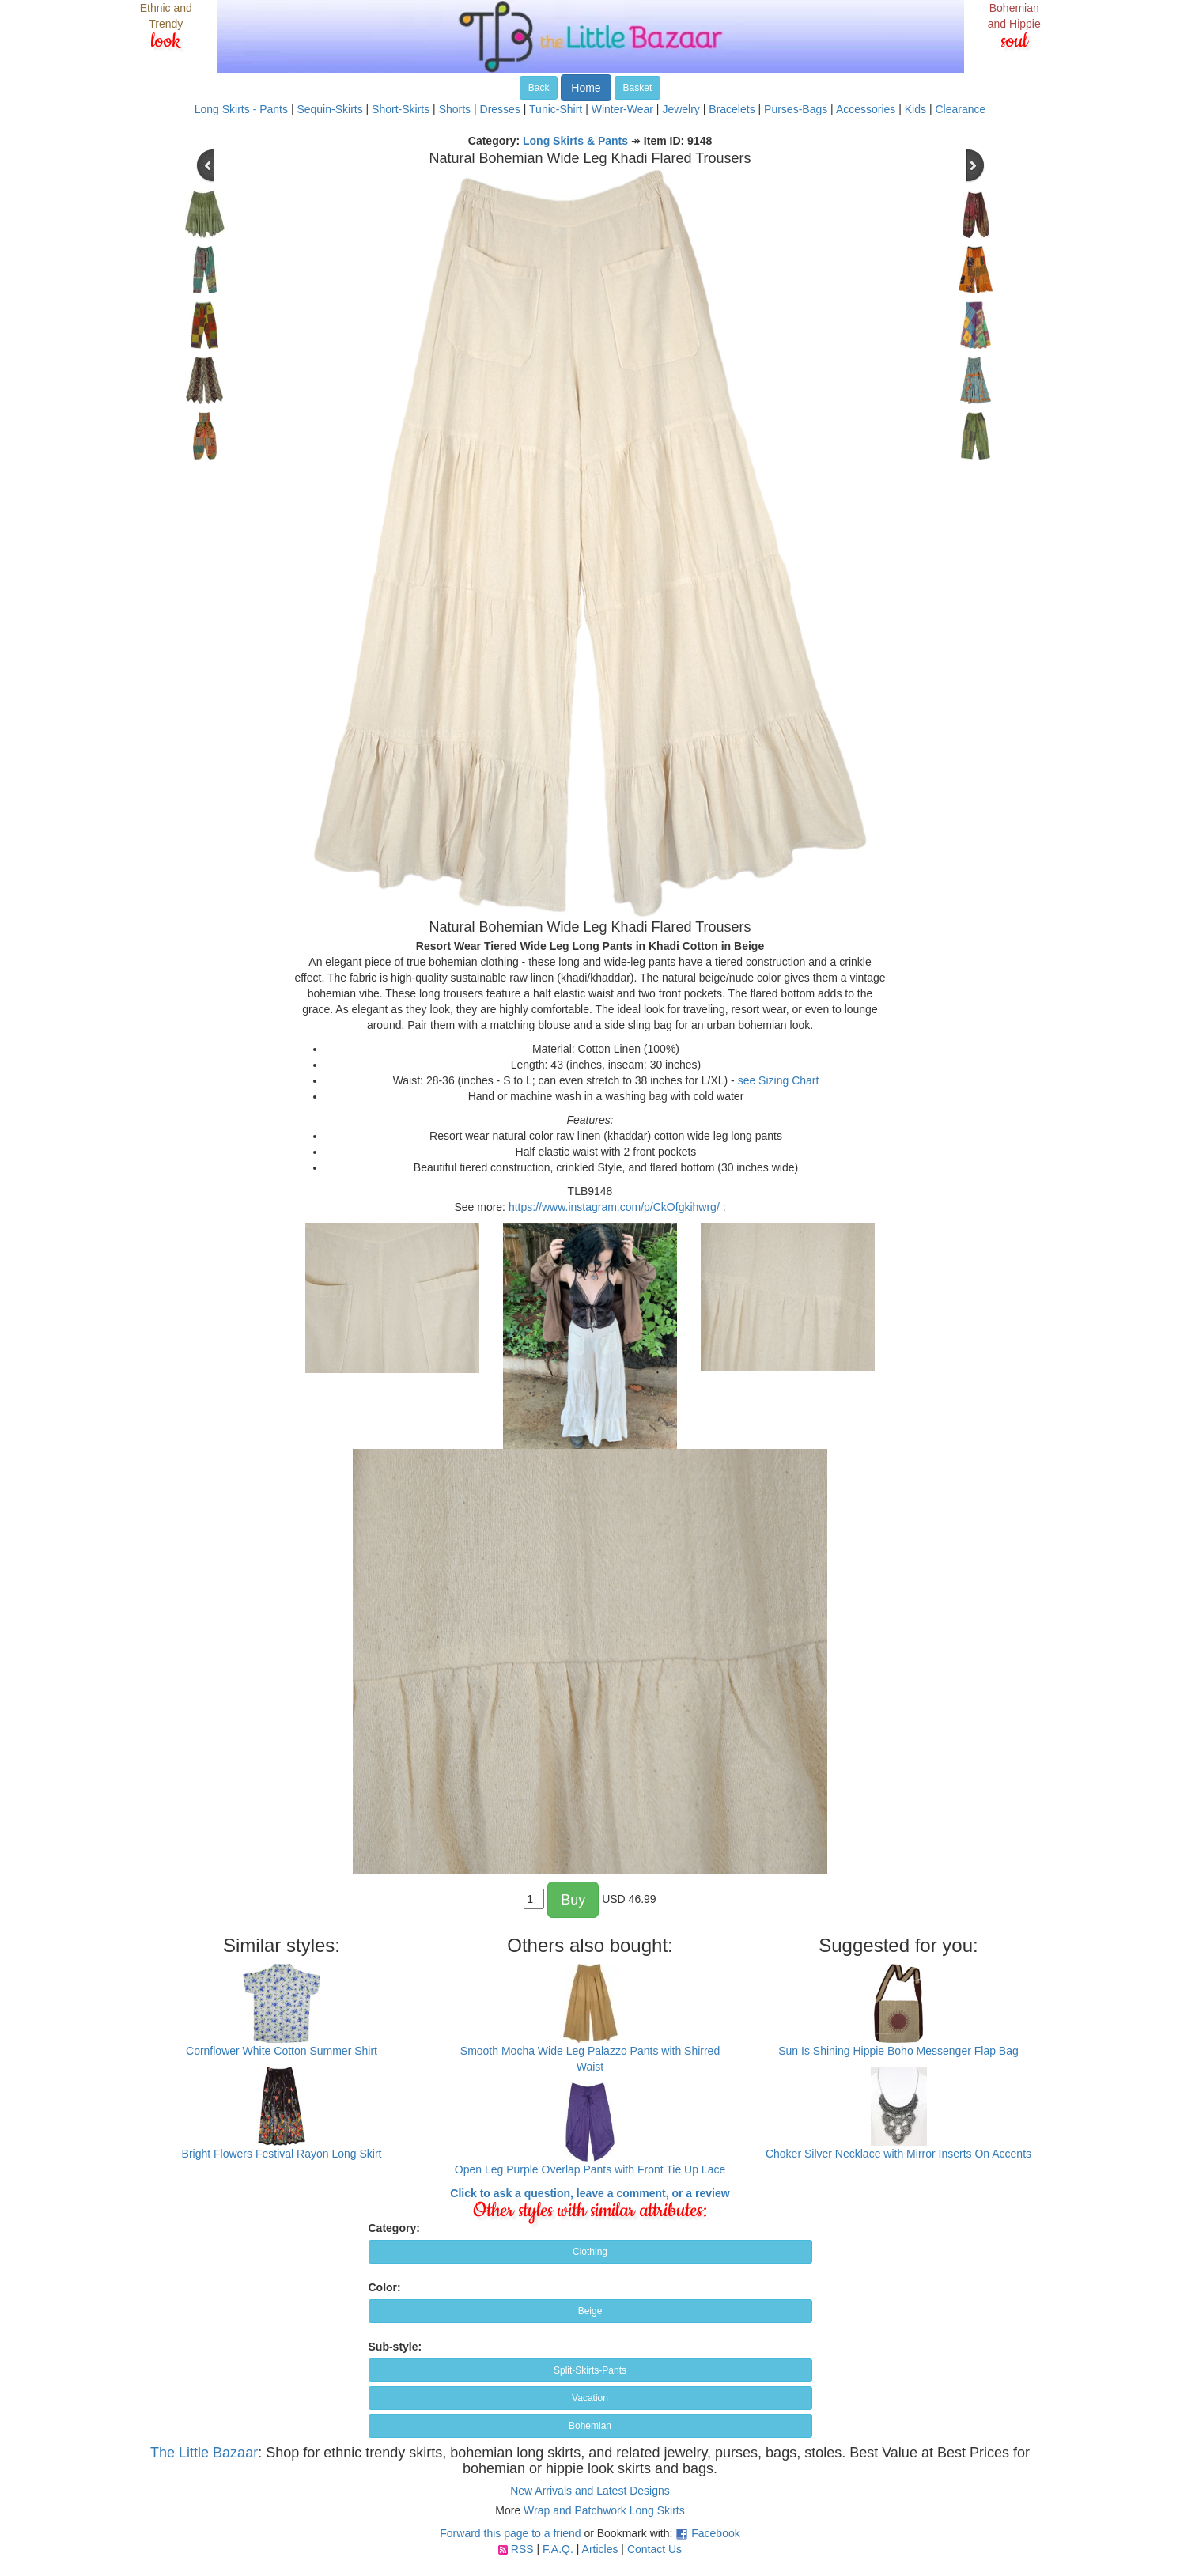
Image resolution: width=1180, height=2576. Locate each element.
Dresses (500, 109)
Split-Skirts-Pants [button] (590, 2370)
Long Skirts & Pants (575, 140)
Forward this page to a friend (510, 2533)
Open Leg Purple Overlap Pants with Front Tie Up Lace (590, 2169)
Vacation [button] (590, 2398)
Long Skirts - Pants (241, 109)
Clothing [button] (590, 2251)
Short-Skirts (400, 109)
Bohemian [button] (590, 2425)
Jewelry (680, 109)
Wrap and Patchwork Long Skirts (604, 2510)
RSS (522, 2549)
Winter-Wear (622, 109)
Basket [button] (637, 87)
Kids (915, 109)
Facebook (715, 2533)
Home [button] (585, 87)
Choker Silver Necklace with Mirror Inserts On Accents (898, 2153)
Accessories (865, 109)
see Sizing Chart (778, 1080)
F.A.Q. (558, 2549)
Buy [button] (573, 1900)
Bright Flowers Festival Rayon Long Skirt (282, 2153)
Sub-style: (395, 2346)
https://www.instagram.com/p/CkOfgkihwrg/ (614, 1207)
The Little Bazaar (204, 2453)
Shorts (455, 109)
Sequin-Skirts (329, 109)
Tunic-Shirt (555, 109)
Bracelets (732, 109)
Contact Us (654, 2549)
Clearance (960, 109)
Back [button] (539, 87)
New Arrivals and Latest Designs (590, 2490)
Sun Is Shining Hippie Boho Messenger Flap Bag (898, 2051)
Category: (394, 2228)
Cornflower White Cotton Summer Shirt (281, 2051)
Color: (385, 2287)
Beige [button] (590, 2311)
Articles (600, 2549)
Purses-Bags (795, 109)
